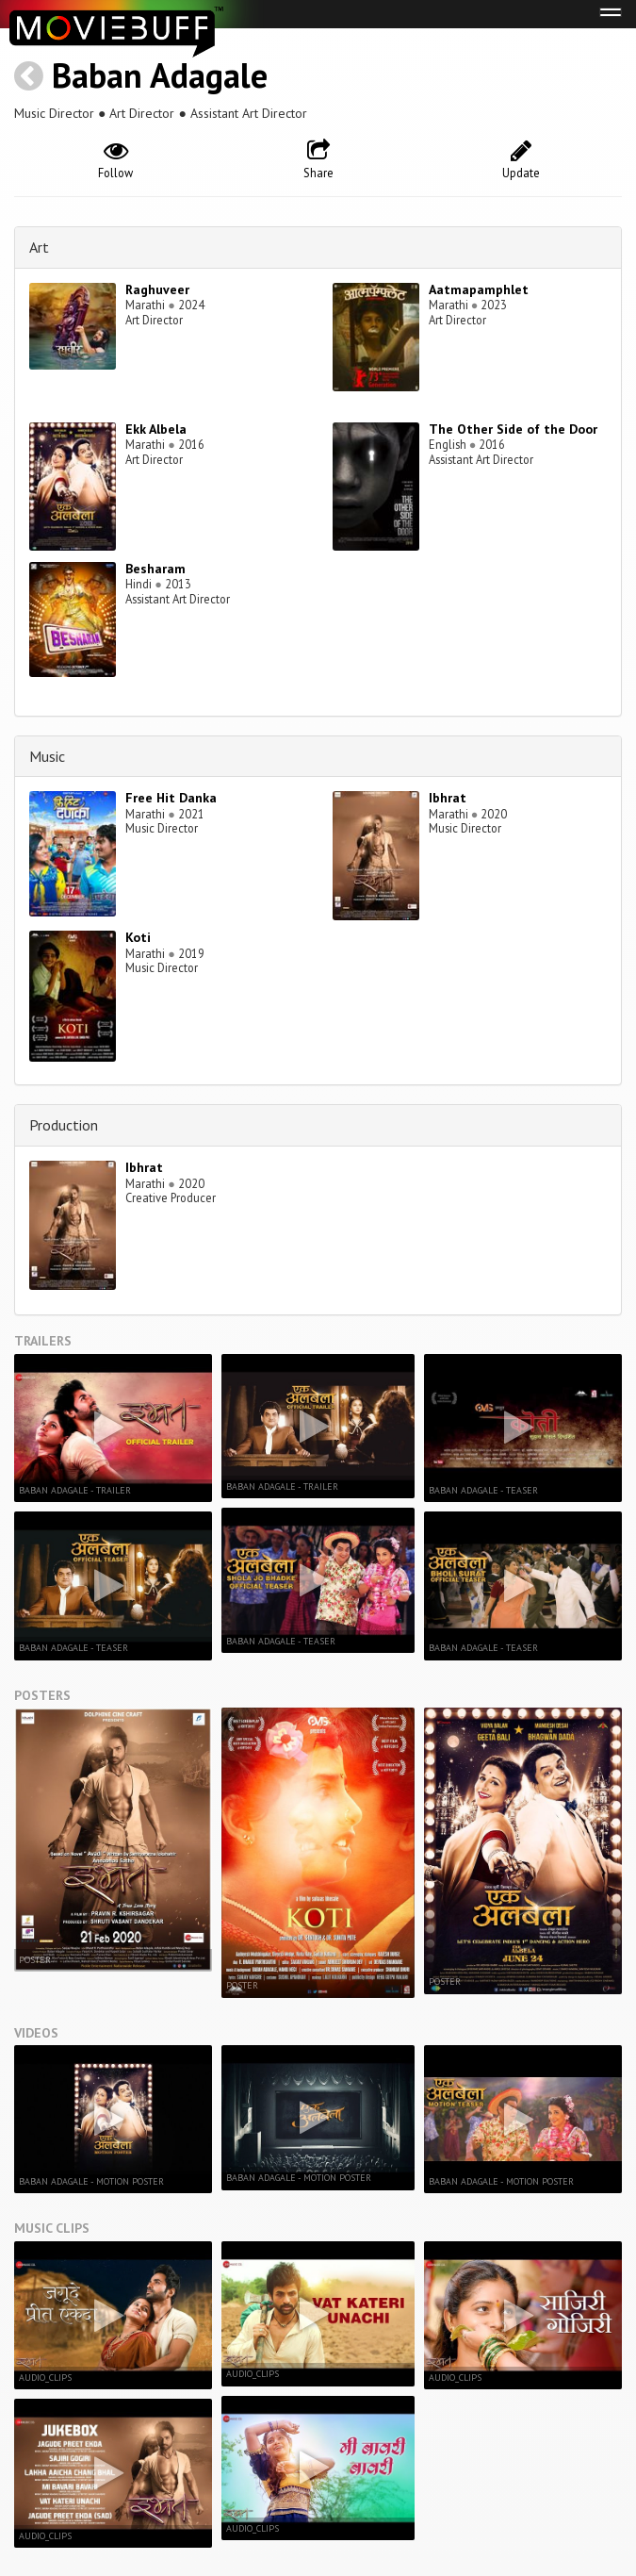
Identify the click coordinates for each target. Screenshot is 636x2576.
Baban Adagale (160, 75)
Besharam (155, 568)
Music (47, 756)
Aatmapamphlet (479, 289)
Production (63, 1124)
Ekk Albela (156, 429)
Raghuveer (157, 289)
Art (39, 247)
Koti (138, 937)
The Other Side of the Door (513, 429)
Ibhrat (447, 797)
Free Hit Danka (171, 797)
